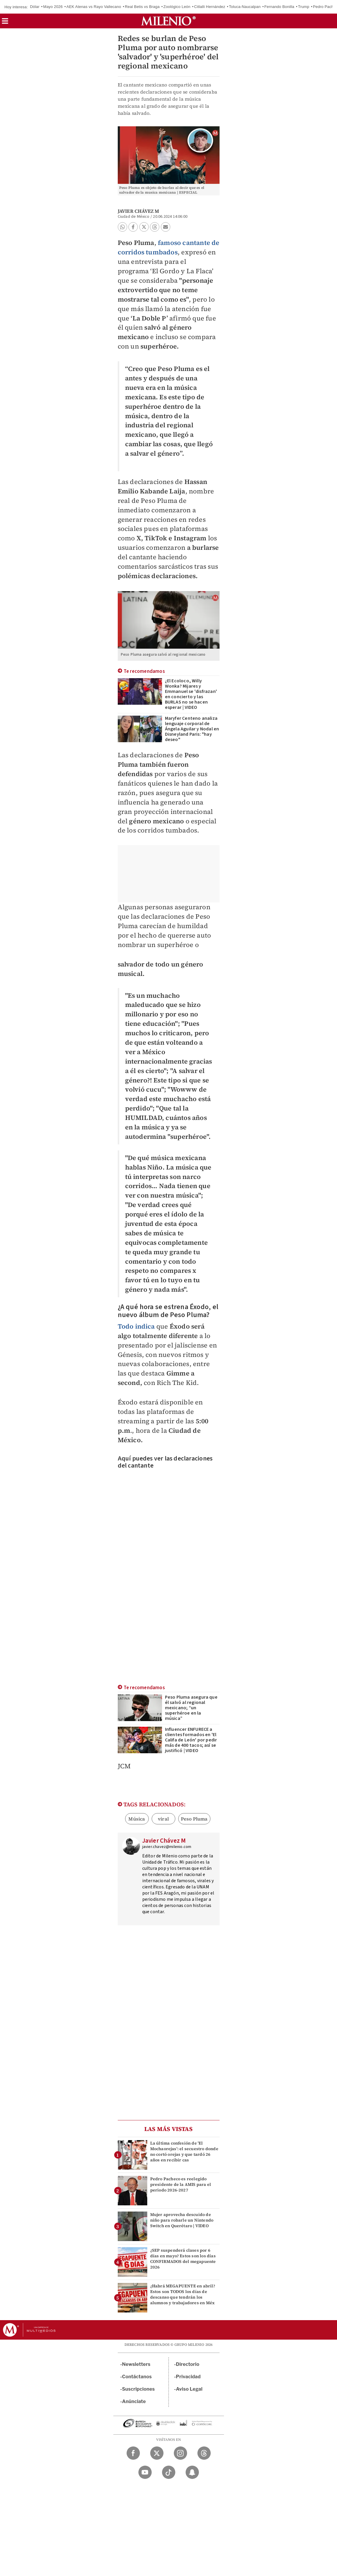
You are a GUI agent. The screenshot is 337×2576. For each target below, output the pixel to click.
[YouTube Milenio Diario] (145, 2472)
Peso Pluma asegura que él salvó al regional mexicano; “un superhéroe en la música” (191, 1708)
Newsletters (136, 2364)
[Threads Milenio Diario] (204, 2453)
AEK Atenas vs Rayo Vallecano (93, 6)
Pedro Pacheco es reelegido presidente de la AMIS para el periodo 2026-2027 (180, 2184)
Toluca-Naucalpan (245, 6)
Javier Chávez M (138, 211)
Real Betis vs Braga (142, 6)
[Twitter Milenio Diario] (156, 2453)
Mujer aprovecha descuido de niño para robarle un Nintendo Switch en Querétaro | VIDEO (182, 2220)
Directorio (187, 2364)
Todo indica (136, 1326)
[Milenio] (168, 21)
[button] (5, 22)
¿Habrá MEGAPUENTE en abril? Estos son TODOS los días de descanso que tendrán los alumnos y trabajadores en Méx (182, 2294)
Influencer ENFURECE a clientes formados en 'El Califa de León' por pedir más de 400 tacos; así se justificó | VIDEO (191, 1740)
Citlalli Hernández (209, 6)
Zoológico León (176, 6)
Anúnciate (134, 2401)
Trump (303, 6)
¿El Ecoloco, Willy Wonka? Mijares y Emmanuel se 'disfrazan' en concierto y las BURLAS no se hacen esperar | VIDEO (191, 694)
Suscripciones (138, 2389)
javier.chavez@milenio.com (167, 1847)
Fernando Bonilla (279, 6)
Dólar (35, 6)
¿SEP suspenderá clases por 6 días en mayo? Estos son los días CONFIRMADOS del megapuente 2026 (183, 2258)
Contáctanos (137, 2376)
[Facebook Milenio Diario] (133, 2453)
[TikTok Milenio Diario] (168, 2472)
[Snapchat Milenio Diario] (192, 2472)
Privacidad (188, 2376)
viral (163, 1819)
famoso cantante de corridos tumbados (169, 247)
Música (136, 1819)
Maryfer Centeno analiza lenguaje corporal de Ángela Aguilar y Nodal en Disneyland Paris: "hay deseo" (192, 729)
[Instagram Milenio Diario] (180, 2453)
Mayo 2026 (53, 6)
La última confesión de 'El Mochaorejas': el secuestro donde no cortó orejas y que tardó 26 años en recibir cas (184, 2151)
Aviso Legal (189, 2389)
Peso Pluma (194, 1819)
